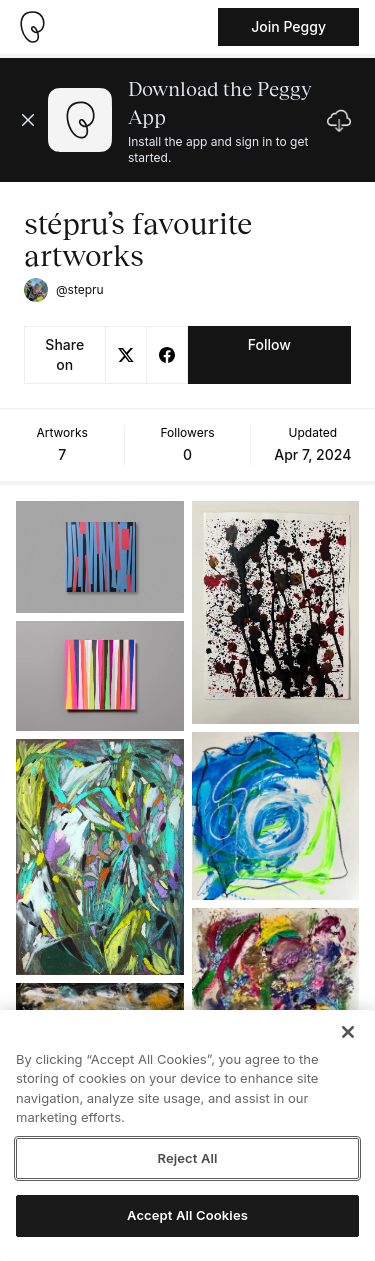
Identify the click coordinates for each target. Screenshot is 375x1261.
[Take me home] (32, 27)
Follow (269, 344)
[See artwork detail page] (100, 557)
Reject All (187, 1158)
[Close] (348, 1032)
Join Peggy (288, 26)
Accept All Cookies (187, 1215)
